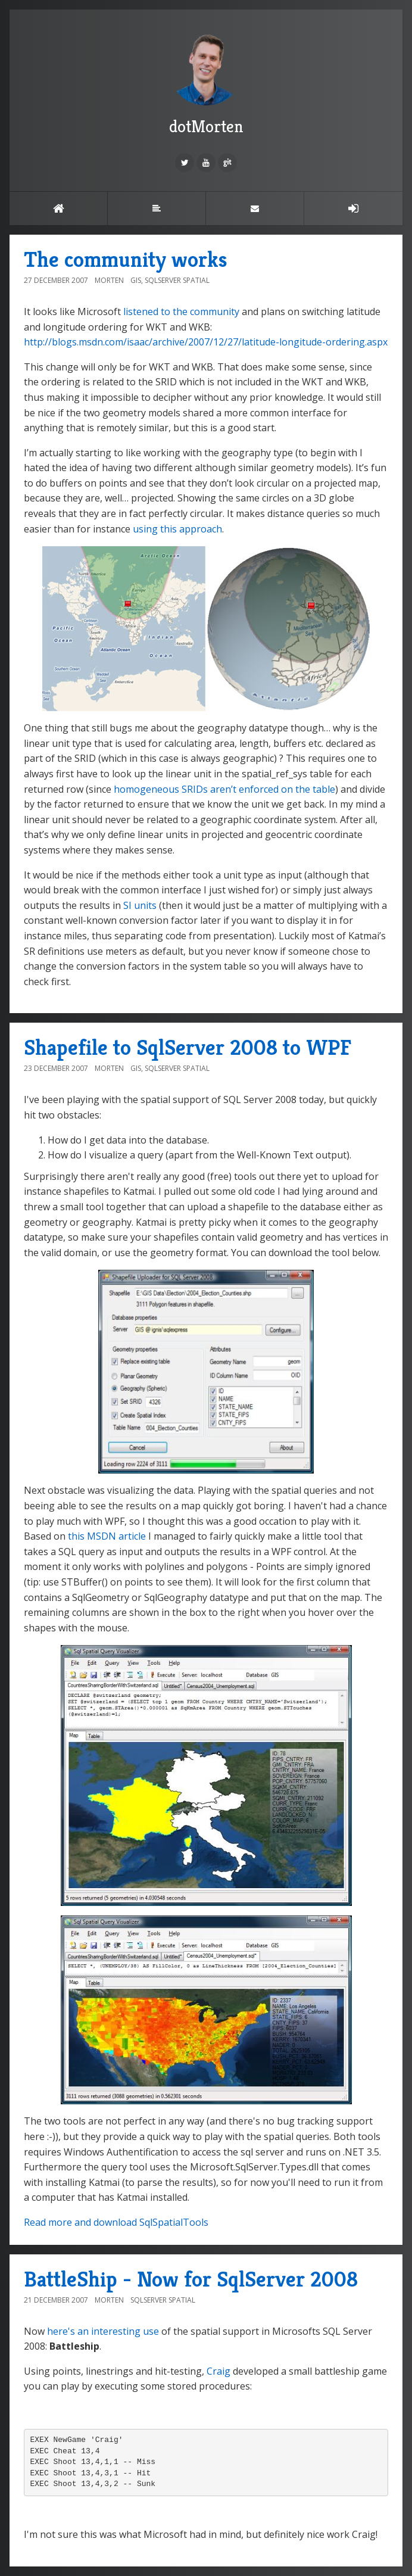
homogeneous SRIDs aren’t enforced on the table (224, 789)
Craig (218, 2371)
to (165, 311)
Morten (109, 280)
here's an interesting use (103, 2331)
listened (140, 311)
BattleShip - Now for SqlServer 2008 (191, 2279)
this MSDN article (107, 1536)
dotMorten (206, 83)
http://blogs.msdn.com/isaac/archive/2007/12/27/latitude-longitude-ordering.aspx (206, 341)
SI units (140, 905)
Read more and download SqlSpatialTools (116, 2222)
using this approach (177, 528)
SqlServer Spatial (177, 280)
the (180, 311)
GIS (135, 280)
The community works (125, 259)
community (214, 311)
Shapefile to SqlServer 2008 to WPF (187, 1047)
